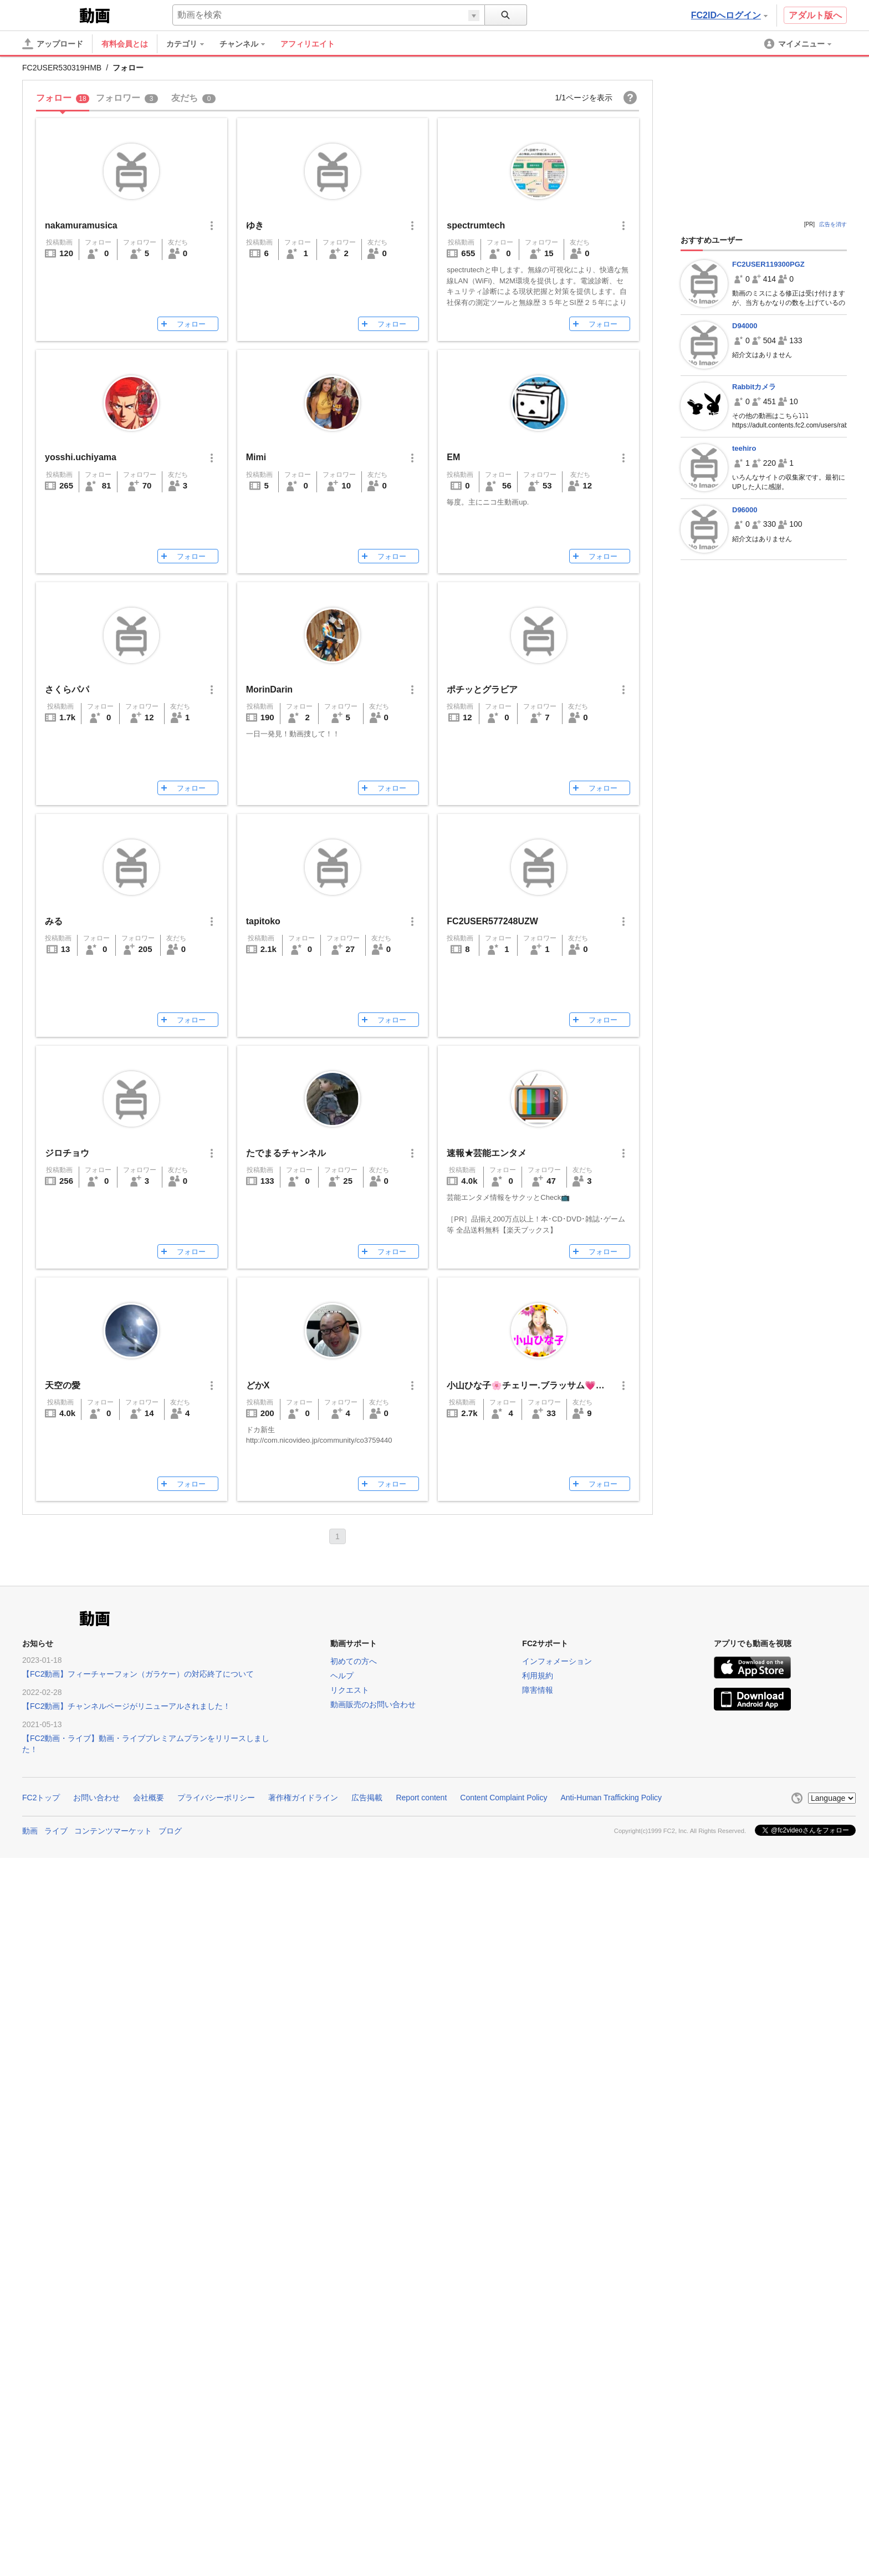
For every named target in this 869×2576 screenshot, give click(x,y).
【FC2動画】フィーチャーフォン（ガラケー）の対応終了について (138, 1673)
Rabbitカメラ (754, 387)
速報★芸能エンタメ (486, 1153)
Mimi (256, 457)
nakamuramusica (81, 225)
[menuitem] (190, 43)
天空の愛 (62, 1385)
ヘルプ (342, 1675)
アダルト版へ (815, 15)
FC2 (49, 14)
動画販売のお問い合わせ (373, 1704)
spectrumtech (476, 225)
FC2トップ (41, 1797)
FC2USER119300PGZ (768, 264)
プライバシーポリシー (216, 1797)
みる (54, 921)
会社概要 (148, 1797)
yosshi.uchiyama (80, 457)
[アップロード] (52, 43)
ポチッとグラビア (482, 689)
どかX (258, 1385)
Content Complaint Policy (503, 1797)
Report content (421, 1797)
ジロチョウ (67, 1153)
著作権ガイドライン (303, 1797)
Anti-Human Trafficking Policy (611, 1797)
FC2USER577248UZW (492, 921)
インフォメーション (557, 1661)
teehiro (744, 448)
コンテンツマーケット (113, 1830)
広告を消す (833, 224)
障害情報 (537, 1690)
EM (453, 457)
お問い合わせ (96, 1797)
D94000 (745, 326)
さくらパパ (67, 689)
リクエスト (349, 1690)
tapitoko (263, 921)
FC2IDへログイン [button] (729, 15)
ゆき (255, 225)
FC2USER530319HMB (61, 67)
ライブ (56, 1830)
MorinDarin (269, 689)
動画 (30, 1830)
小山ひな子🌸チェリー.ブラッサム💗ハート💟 (540, 1385)
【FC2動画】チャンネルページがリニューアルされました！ (126, 1706)
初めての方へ (353, 1661)
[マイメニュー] (799, 43)
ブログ (170, 1830)
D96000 (745, 510)
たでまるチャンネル (286, 1153)
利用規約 (537, 1675)
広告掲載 (366, 1797)
